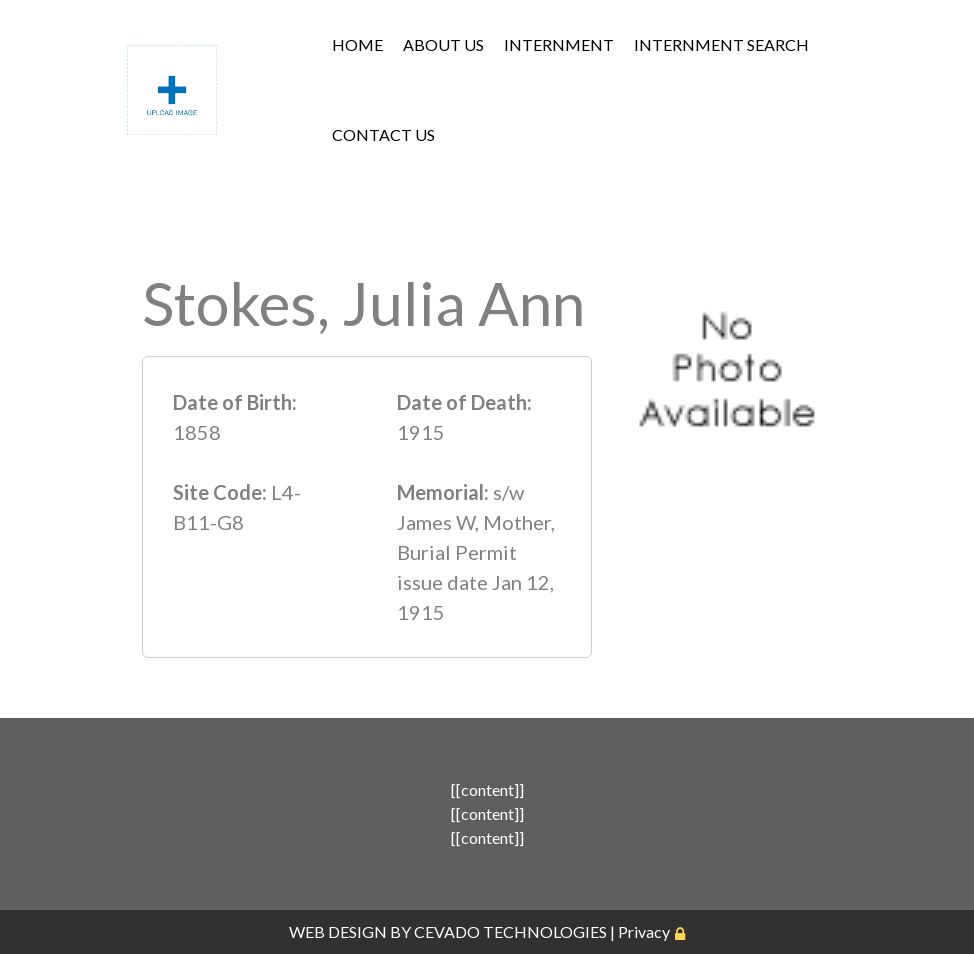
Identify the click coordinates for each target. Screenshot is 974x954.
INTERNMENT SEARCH (721, 44)
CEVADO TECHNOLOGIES (510, 931)
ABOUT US (443, 44)
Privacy (644, 931)
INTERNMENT (559, 44)
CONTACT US (383, 134)
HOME (357, 44)
